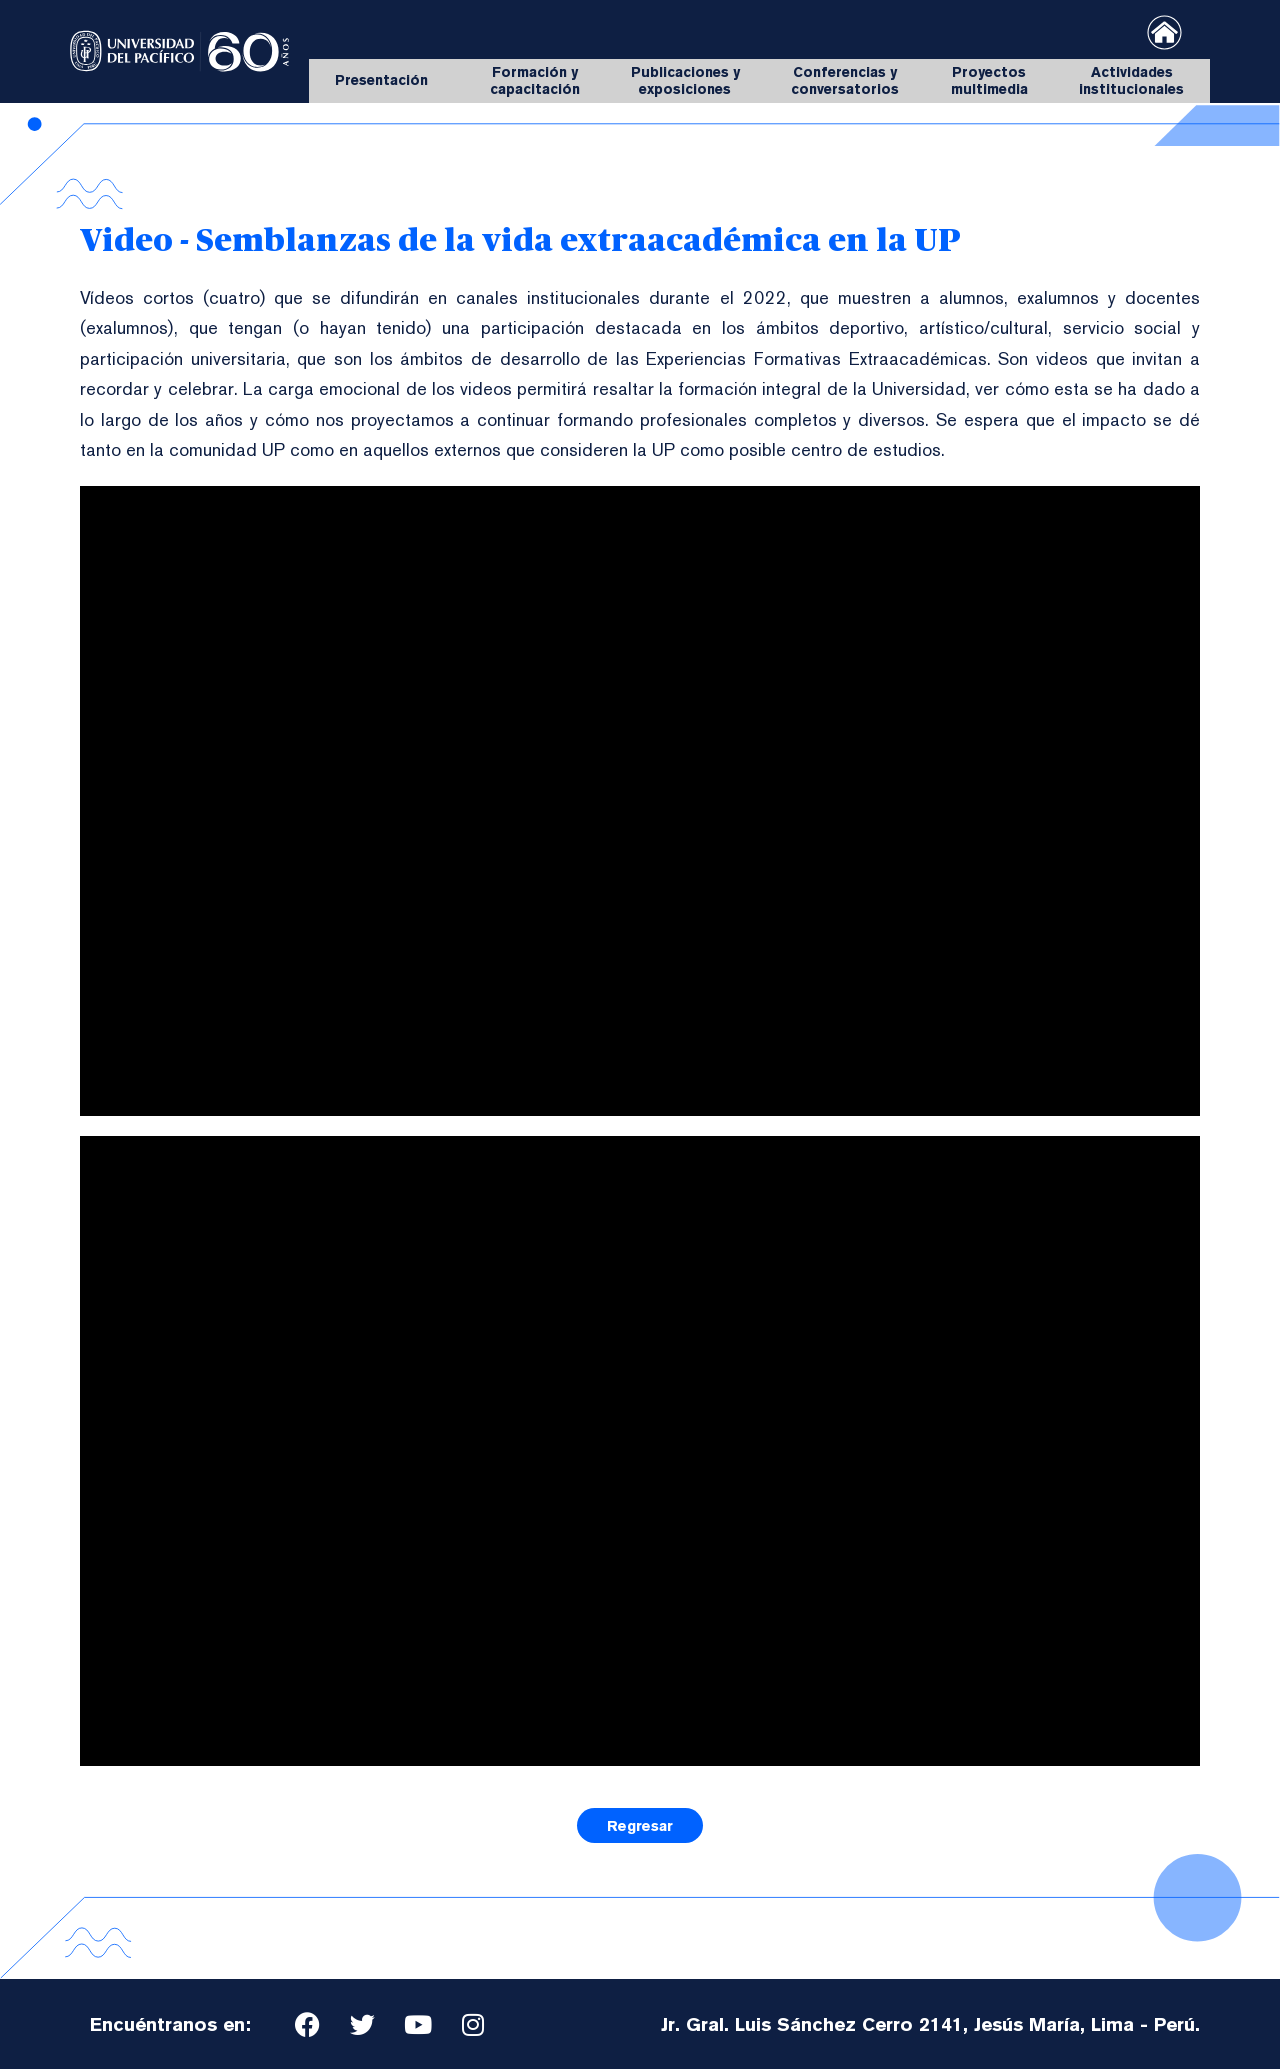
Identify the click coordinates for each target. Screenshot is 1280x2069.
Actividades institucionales (1131, 80)
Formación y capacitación (535, 80)
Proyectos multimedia (989, 80)
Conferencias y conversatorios (845, 80)
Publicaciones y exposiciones (685, 80)
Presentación (386, 81)
